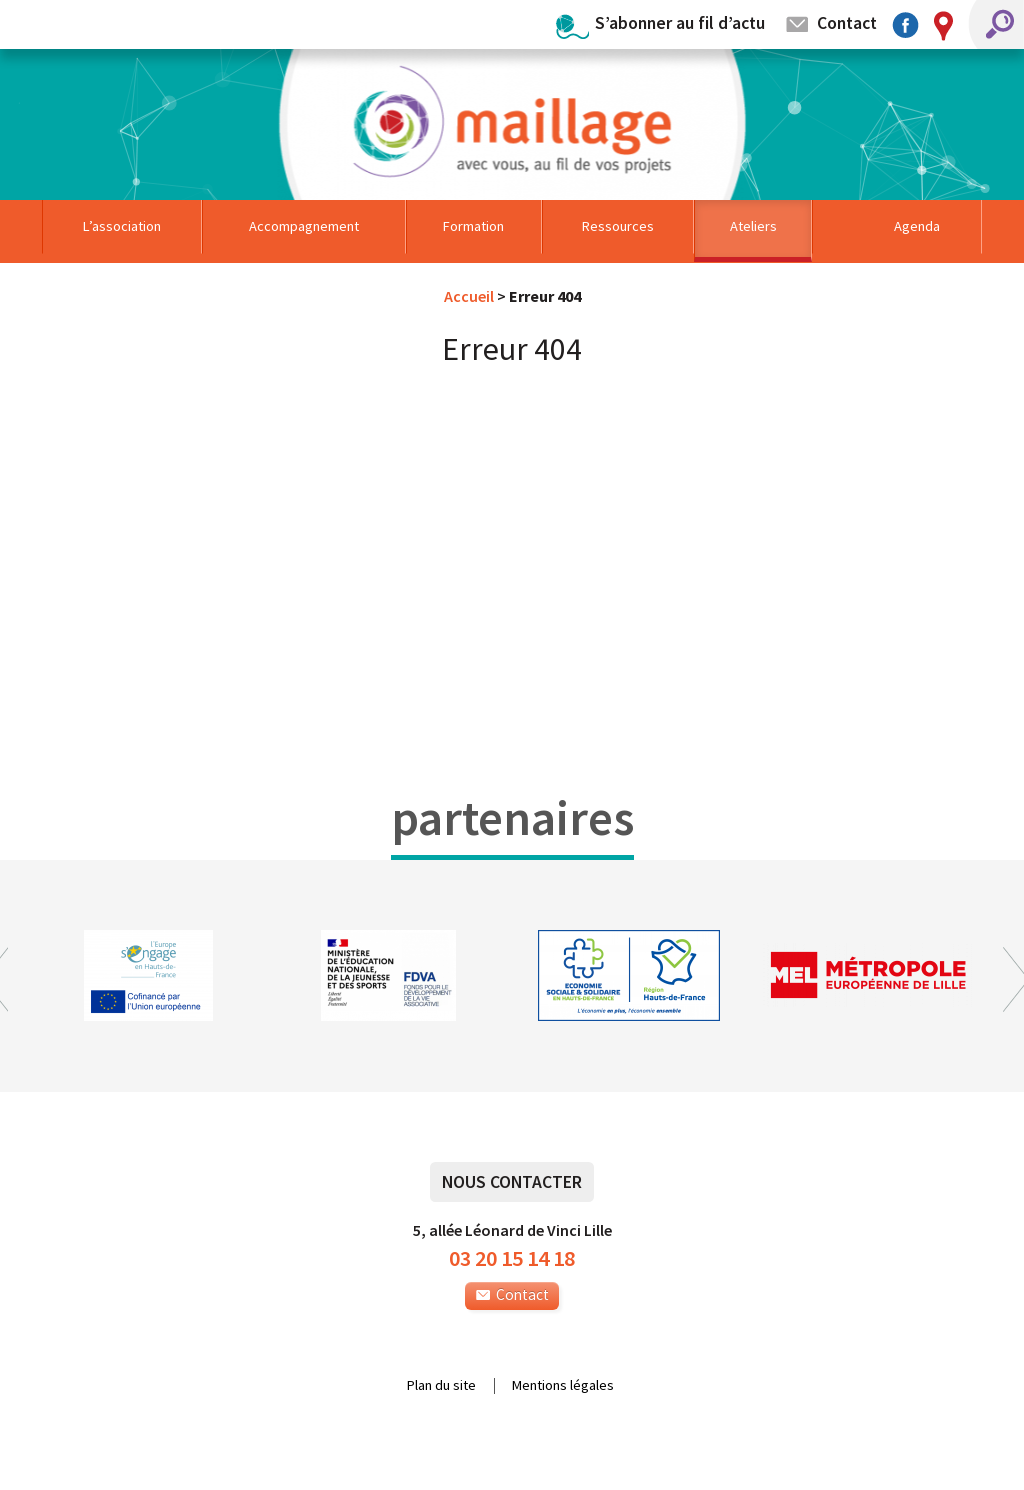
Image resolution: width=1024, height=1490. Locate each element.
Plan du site (441, 1386)
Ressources (618, 226)
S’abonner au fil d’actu (680, 22)
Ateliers (753, 226)
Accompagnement (304, 226)
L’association (122, 226)
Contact (847, 22)
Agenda (917, 226)
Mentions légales (563, 1386)
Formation (473, 226)
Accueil (469, 296)
